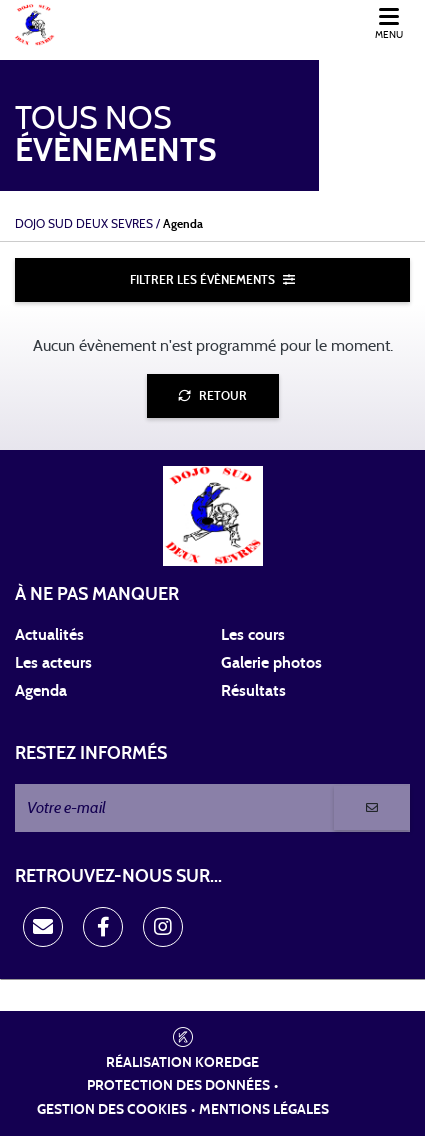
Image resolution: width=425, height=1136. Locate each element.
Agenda (41, 691)
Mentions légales (264, 1110)
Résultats (253, 691)
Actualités (49, 635)
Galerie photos (271, 663)
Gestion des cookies (112, 1110)
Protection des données (178, 1086)
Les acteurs (53, 663)
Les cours (253, 635)
